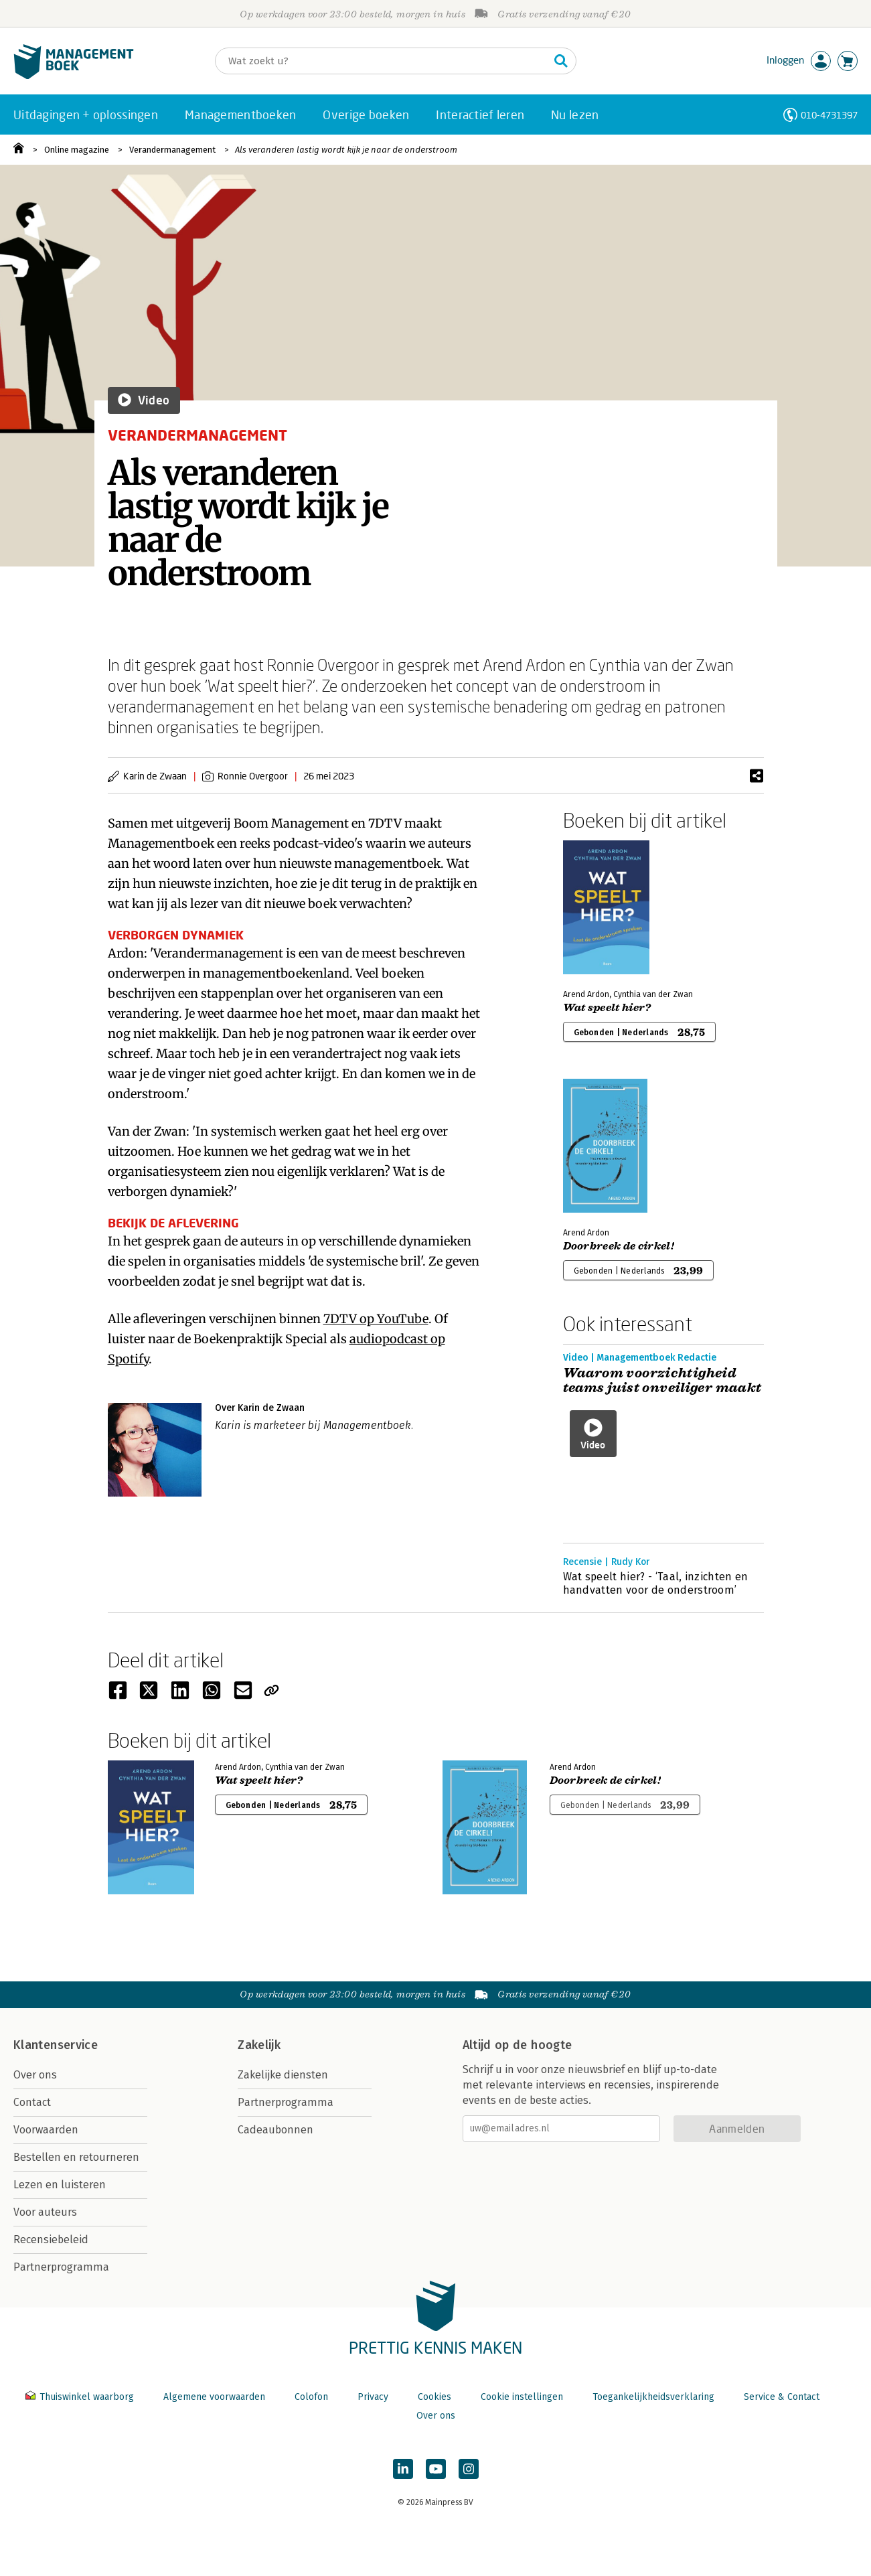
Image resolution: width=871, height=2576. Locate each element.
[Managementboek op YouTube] (436, 2469)
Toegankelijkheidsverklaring (653, 2397)
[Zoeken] (382, 61)
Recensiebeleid (50, 2239)
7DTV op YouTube (375, 1319)
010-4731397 (829, 115)
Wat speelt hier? (607, 1007)
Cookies (434, 2397)
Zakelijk (259, 2045)
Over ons (35, 2074)
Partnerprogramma (61, 2267)
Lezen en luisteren (59, 2184)
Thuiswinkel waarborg (81, 2397)
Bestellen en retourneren (76, 2157)
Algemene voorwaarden (214, 2397)
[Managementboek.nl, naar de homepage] (73, 76)
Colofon (311, 2397)
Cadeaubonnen (275, 2129)
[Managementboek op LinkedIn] (403, 2469)
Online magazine (76, 150)
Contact (32, 2102)
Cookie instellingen (522, 2397)
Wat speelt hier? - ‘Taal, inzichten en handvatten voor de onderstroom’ (655, 1583)
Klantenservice (55, 2045)
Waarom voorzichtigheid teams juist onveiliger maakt (662, 1380)
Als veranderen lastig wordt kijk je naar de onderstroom (346, 150)
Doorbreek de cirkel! (618, 1246)
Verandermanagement (172, 150)
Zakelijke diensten (283, 2074)
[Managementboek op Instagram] (469, 2469)
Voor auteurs (45, 2212)
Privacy (373, 2397)
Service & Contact (781, 2397)
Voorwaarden (45, 2129)
